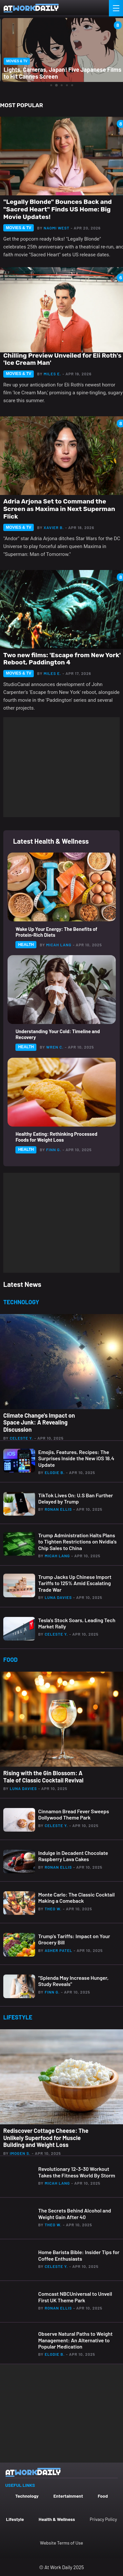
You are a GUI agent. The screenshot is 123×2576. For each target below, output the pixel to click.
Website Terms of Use (61, 2543)
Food (103, 2496)
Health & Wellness (57, 2519)
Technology (26, 2496)
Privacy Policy (103, 2519)
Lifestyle (15, 2519)
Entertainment (68, 2496)
